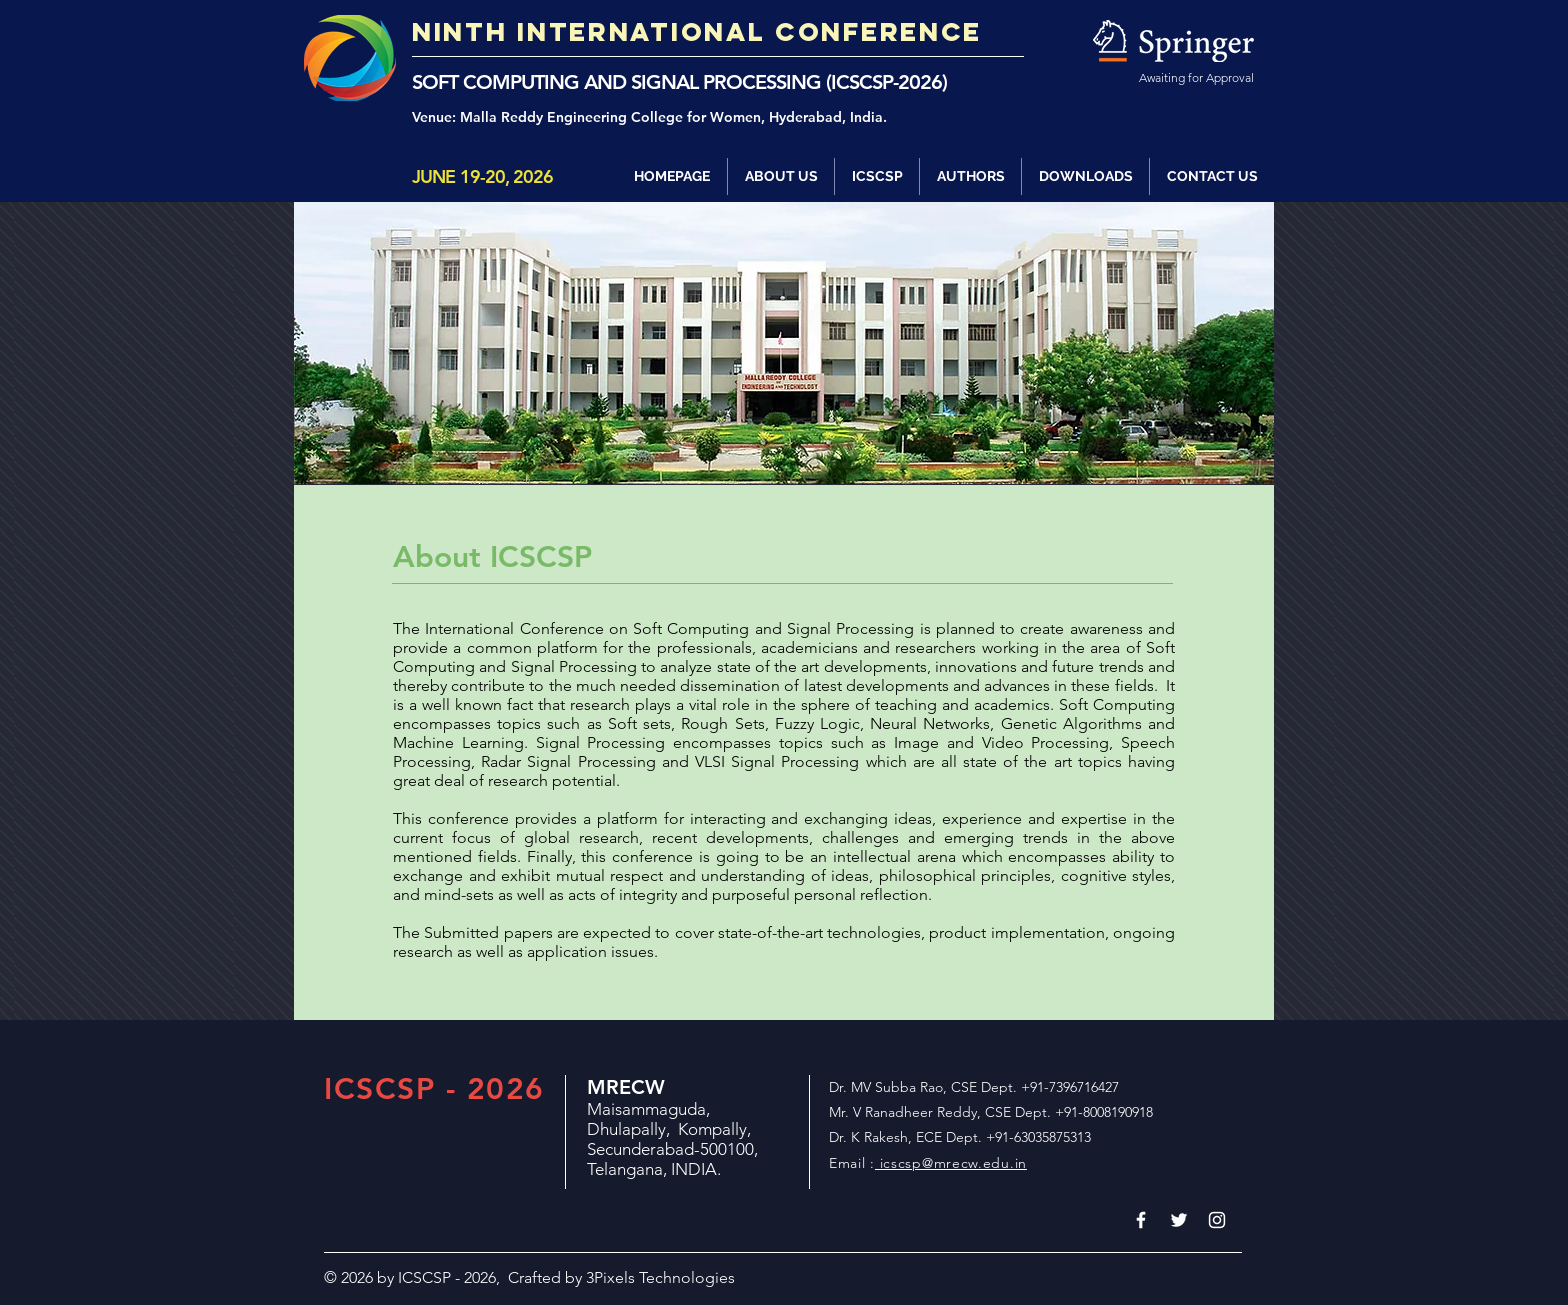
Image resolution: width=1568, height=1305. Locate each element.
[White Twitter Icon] (1179, 1220)
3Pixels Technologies (660, 1277)
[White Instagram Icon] (1217, 1220)
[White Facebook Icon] (1141, 1220)
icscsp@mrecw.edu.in (951, 1163)
